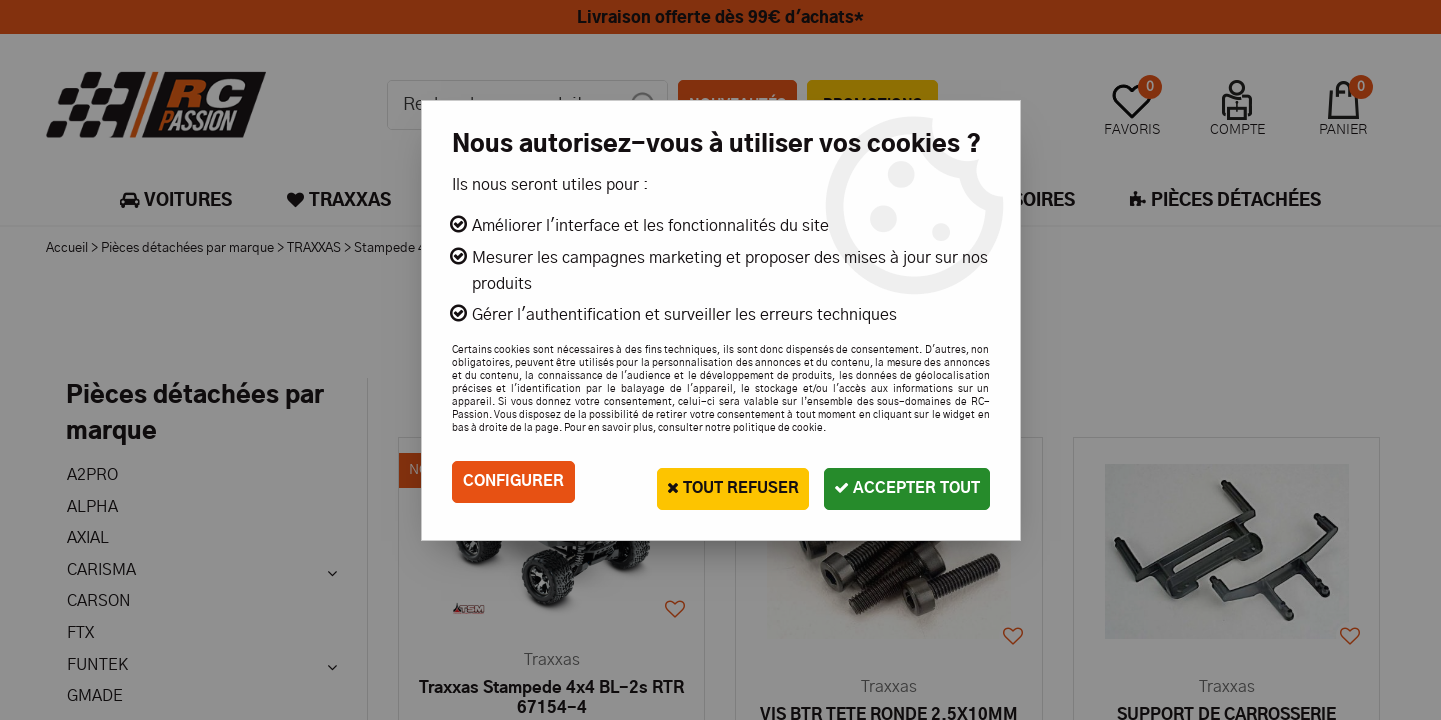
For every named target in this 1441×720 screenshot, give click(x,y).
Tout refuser (704, 481)
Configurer (516, 482)
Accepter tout (897, 481)
